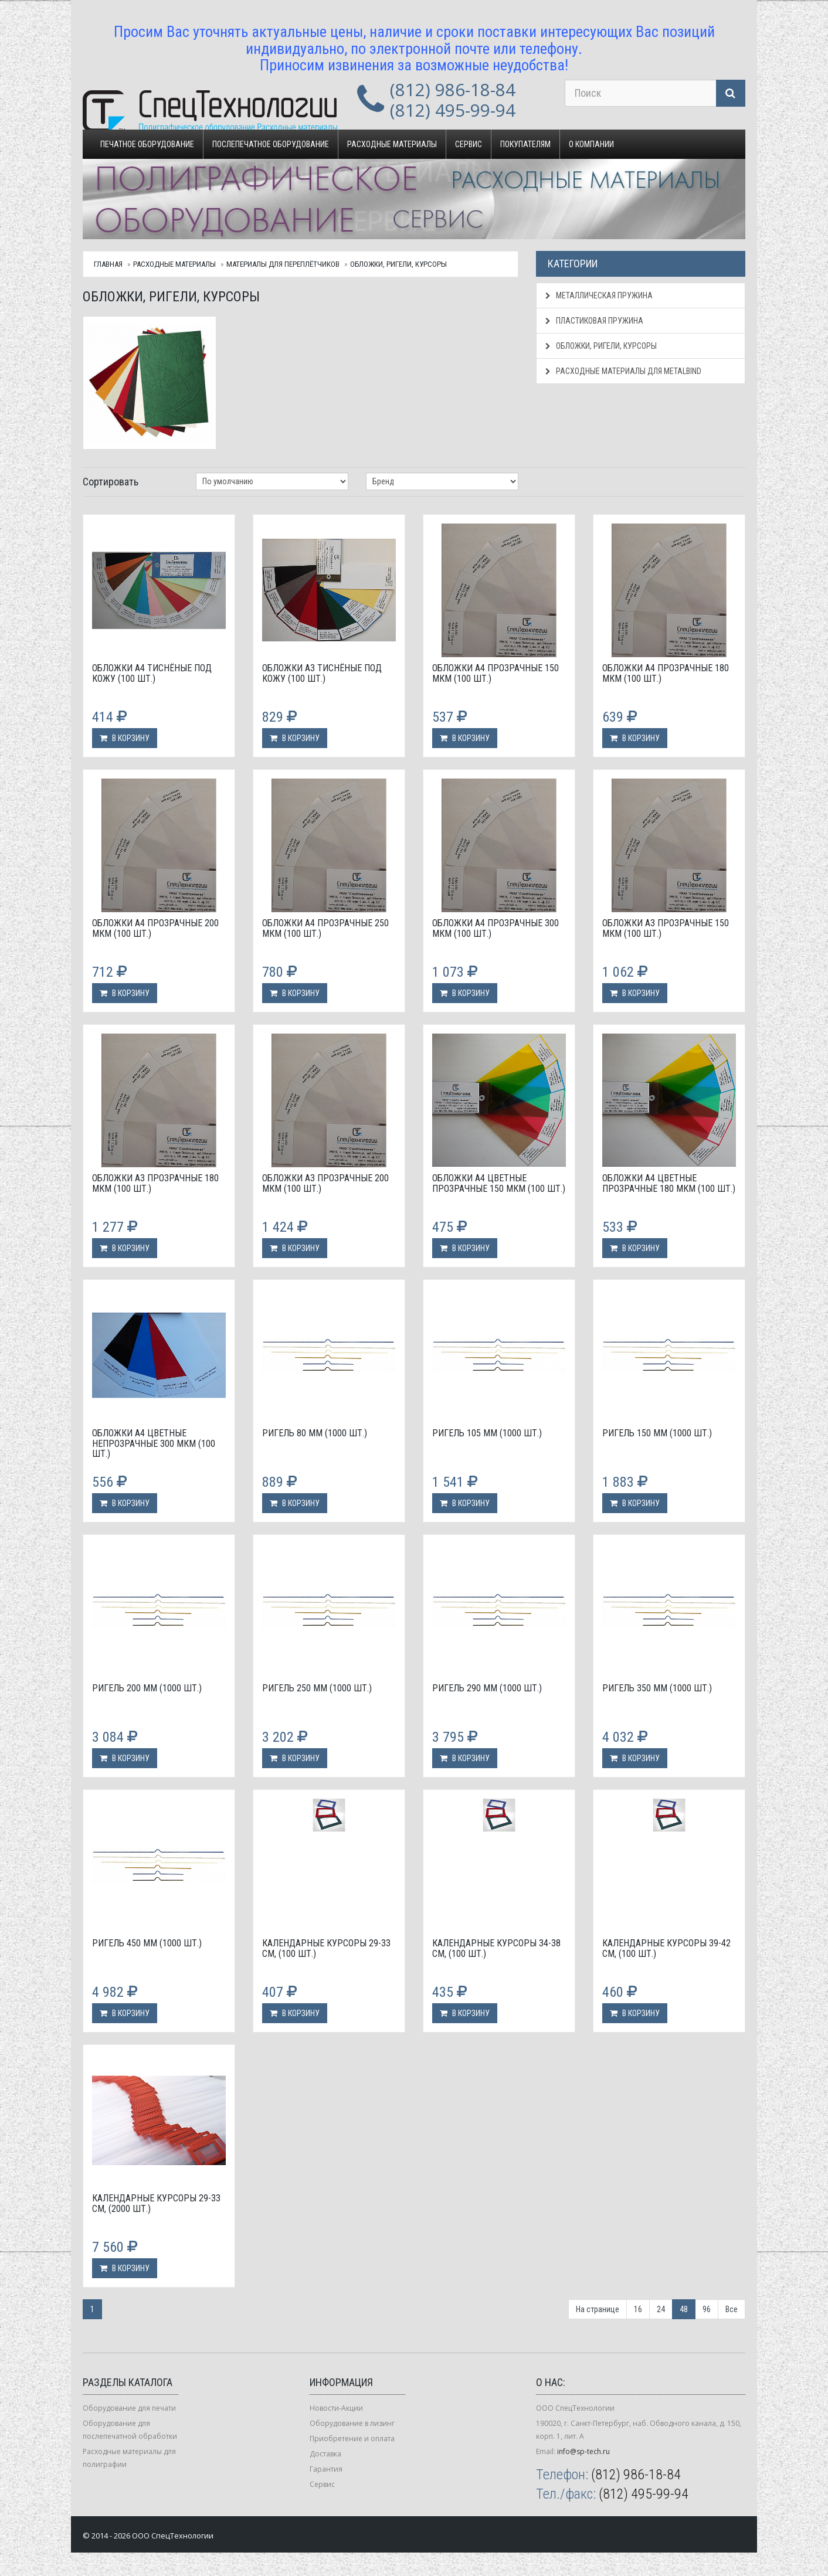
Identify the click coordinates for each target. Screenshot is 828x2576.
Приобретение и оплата (352, 2439)
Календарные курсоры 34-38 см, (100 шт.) (496, 1948)
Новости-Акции (336, 2408)
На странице (597, 2309)
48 (684, 2309)
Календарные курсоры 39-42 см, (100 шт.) (666, 1948)
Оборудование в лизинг (352, 2423)
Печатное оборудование (147, 144)
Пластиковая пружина (594, 320)
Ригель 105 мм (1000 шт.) (487, 1433)
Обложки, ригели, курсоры (398, 264)
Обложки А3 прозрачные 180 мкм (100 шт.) (155, 1183)
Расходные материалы (392, 144)
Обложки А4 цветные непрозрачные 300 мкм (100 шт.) (153, 1443)
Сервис (468, 144)
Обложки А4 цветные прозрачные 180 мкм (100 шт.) (668, 1183)
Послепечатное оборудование (270, 144)
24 (661, 2309)
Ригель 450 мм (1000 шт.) (147, 1943)
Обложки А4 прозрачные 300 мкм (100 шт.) (495, 928)
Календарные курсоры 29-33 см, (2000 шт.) (156, 2203)
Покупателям (525, 144)
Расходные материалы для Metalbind (623, 371)
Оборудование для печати (129, 2408)
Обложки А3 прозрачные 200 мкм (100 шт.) (325, 1183)
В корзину (125, 738)
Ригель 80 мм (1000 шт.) (314, 1433)
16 (638, 2309)
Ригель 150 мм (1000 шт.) (657, 1433)
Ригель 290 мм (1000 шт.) (487, 1688)
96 (707, 2309)
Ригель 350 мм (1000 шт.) (657, 1688)
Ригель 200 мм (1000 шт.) (147, 1688)
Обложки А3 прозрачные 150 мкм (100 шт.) (665, 928)
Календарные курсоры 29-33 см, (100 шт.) (326, 1948)
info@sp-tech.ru (583, 2451)
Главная (108, 264)
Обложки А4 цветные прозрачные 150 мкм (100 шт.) (498, 1183)
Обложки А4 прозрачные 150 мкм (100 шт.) (495, 673)
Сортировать (110, 481)
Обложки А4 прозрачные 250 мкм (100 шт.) (325, 928)
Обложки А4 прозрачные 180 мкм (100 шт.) (665, 673)
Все (731, 2309)
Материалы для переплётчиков (283, 264)
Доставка (325, 2454)
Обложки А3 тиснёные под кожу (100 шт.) (322, 673)
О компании (591, 144)
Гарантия (326, 2469)
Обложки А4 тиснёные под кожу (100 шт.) (152, 673)
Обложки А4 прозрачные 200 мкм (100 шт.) (155, 928)
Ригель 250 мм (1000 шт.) (317, 1688)
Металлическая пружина (599, 295)
